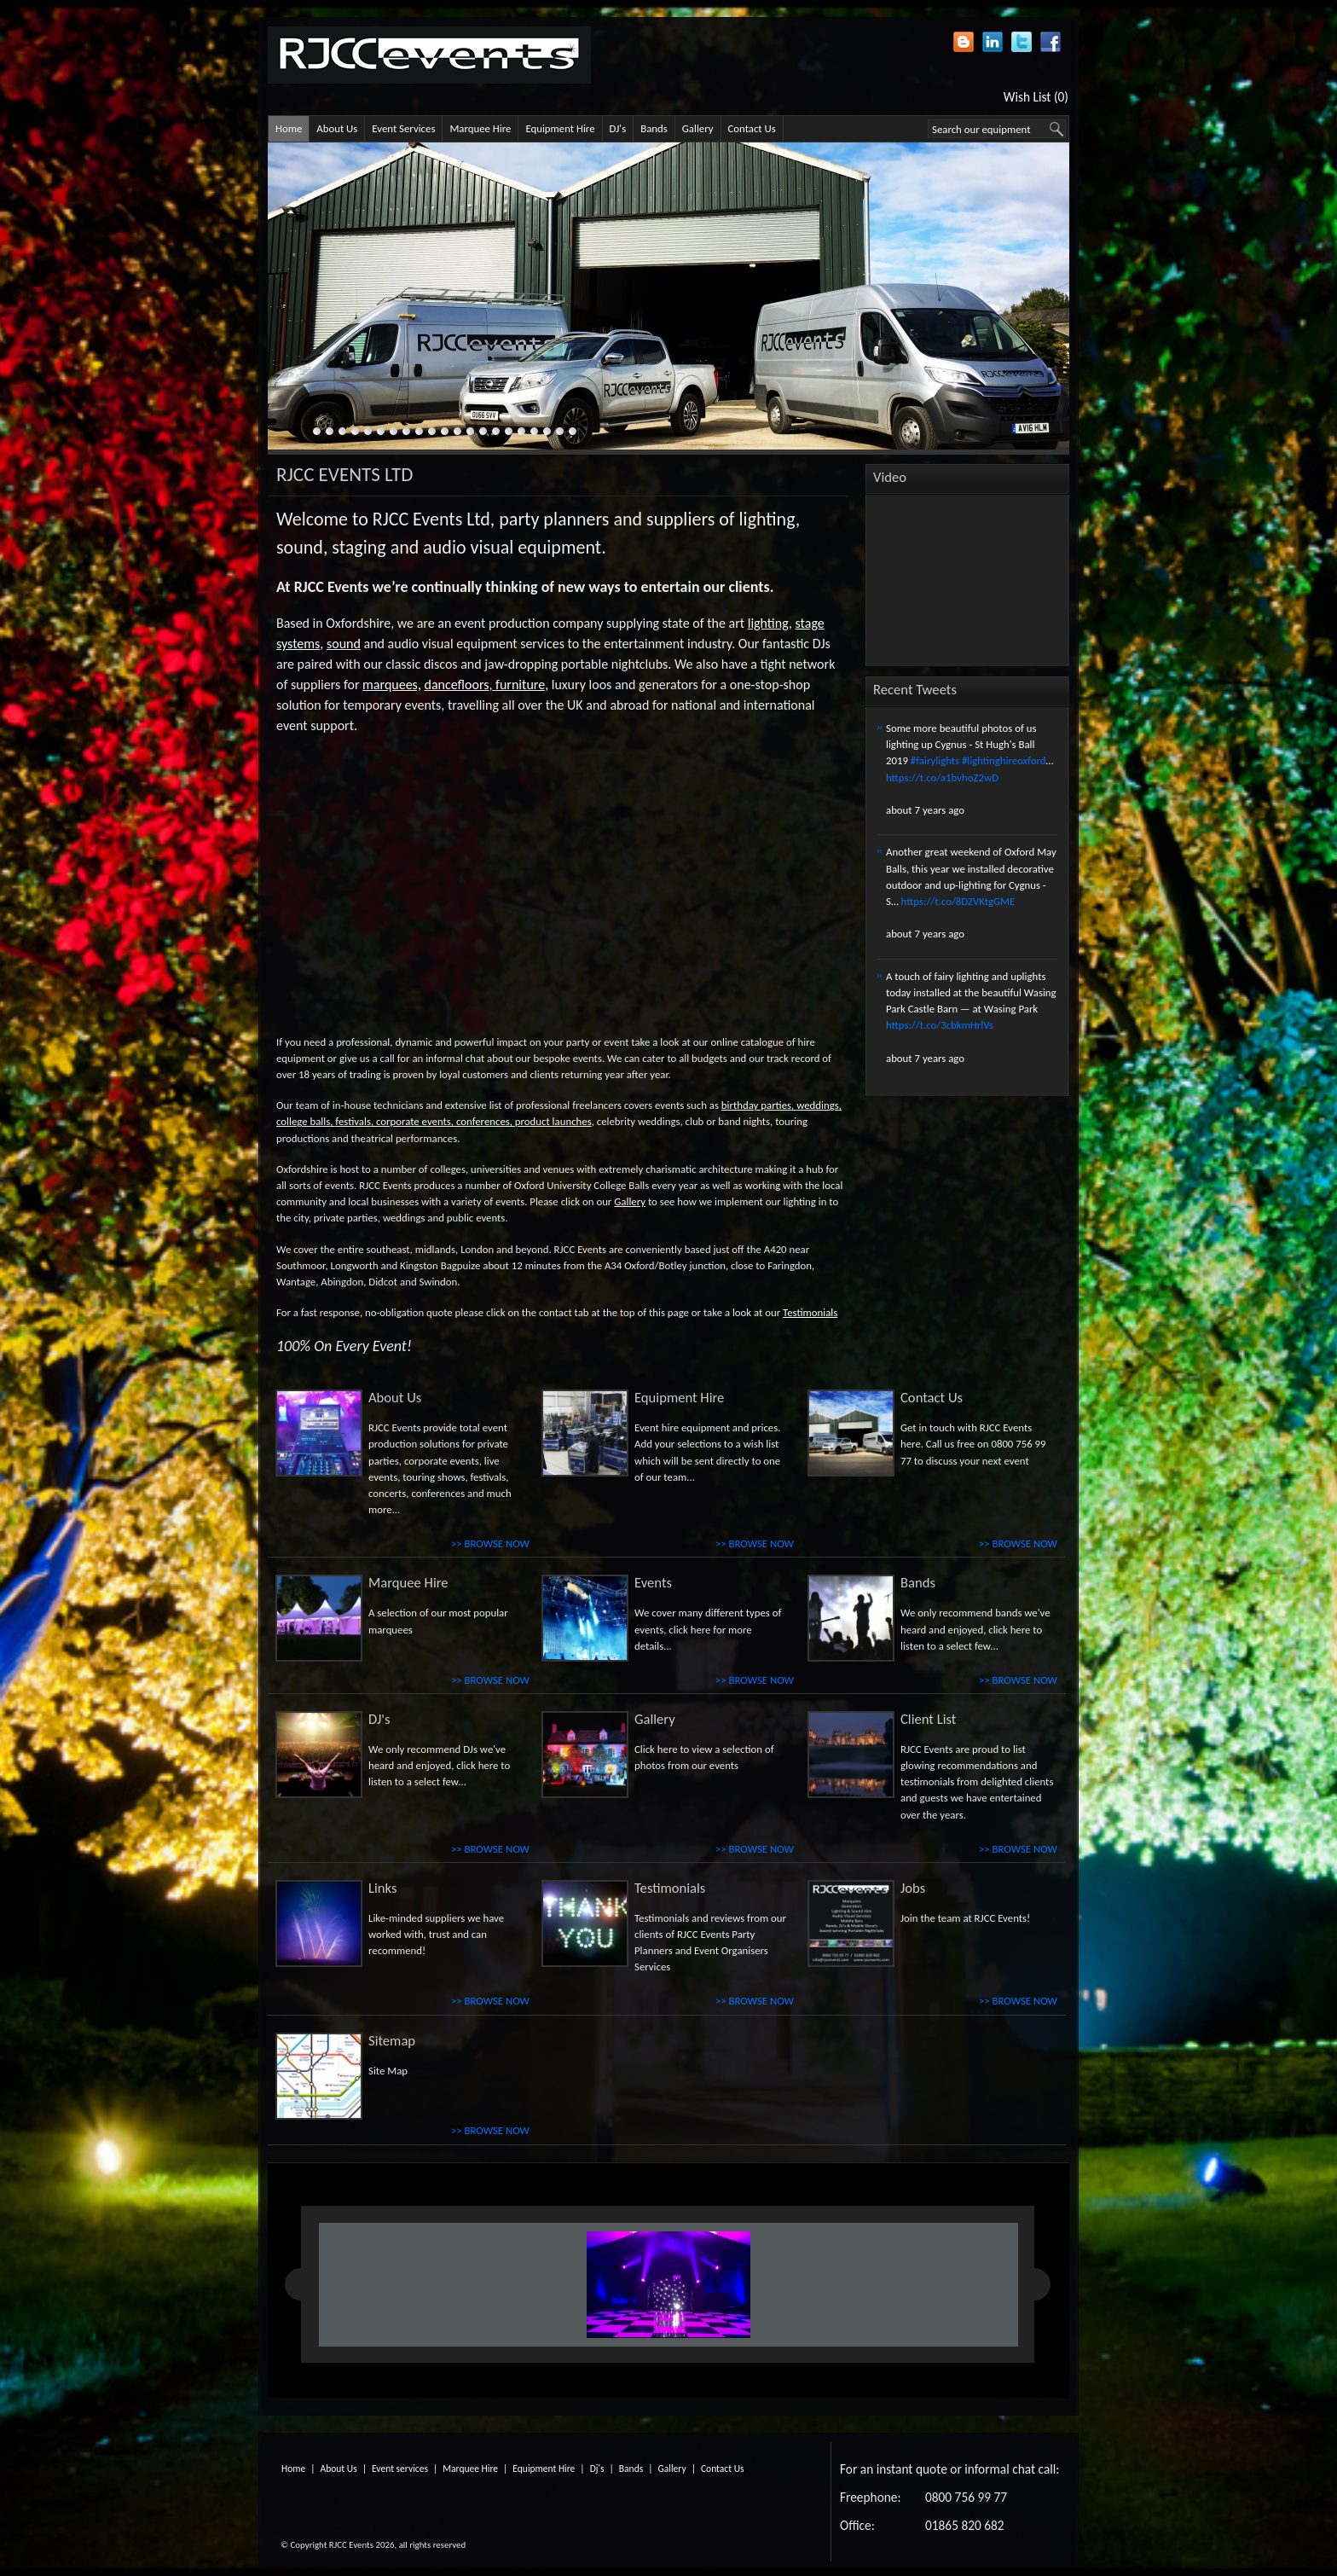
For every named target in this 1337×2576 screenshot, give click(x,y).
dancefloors (457, 684)
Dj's (597, 2468)
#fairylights (935, 760)
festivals (353, 1121)
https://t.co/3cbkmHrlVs (939, 1024)
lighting (768, 623)
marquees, (391, 684)
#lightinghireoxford (1004, 760)
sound (344, 643)
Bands (654, 128)
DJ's (618, 128)
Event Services (403, 128)
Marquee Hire (480, 128)
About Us (336, 128)
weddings (817, 1105)
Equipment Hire (559, 128)
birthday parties (756, 1105)
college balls (303, 1121)
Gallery (698, 128)
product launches (553, 1121)
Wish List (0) (1036, 97)
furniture (520, 684)
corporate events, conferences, (444, 1121)
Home (288, 128)
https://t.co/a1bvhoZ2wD (942, 777)
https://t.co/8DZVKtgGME (958, 901)
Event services (400, 2468)
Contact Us (752, 128)
